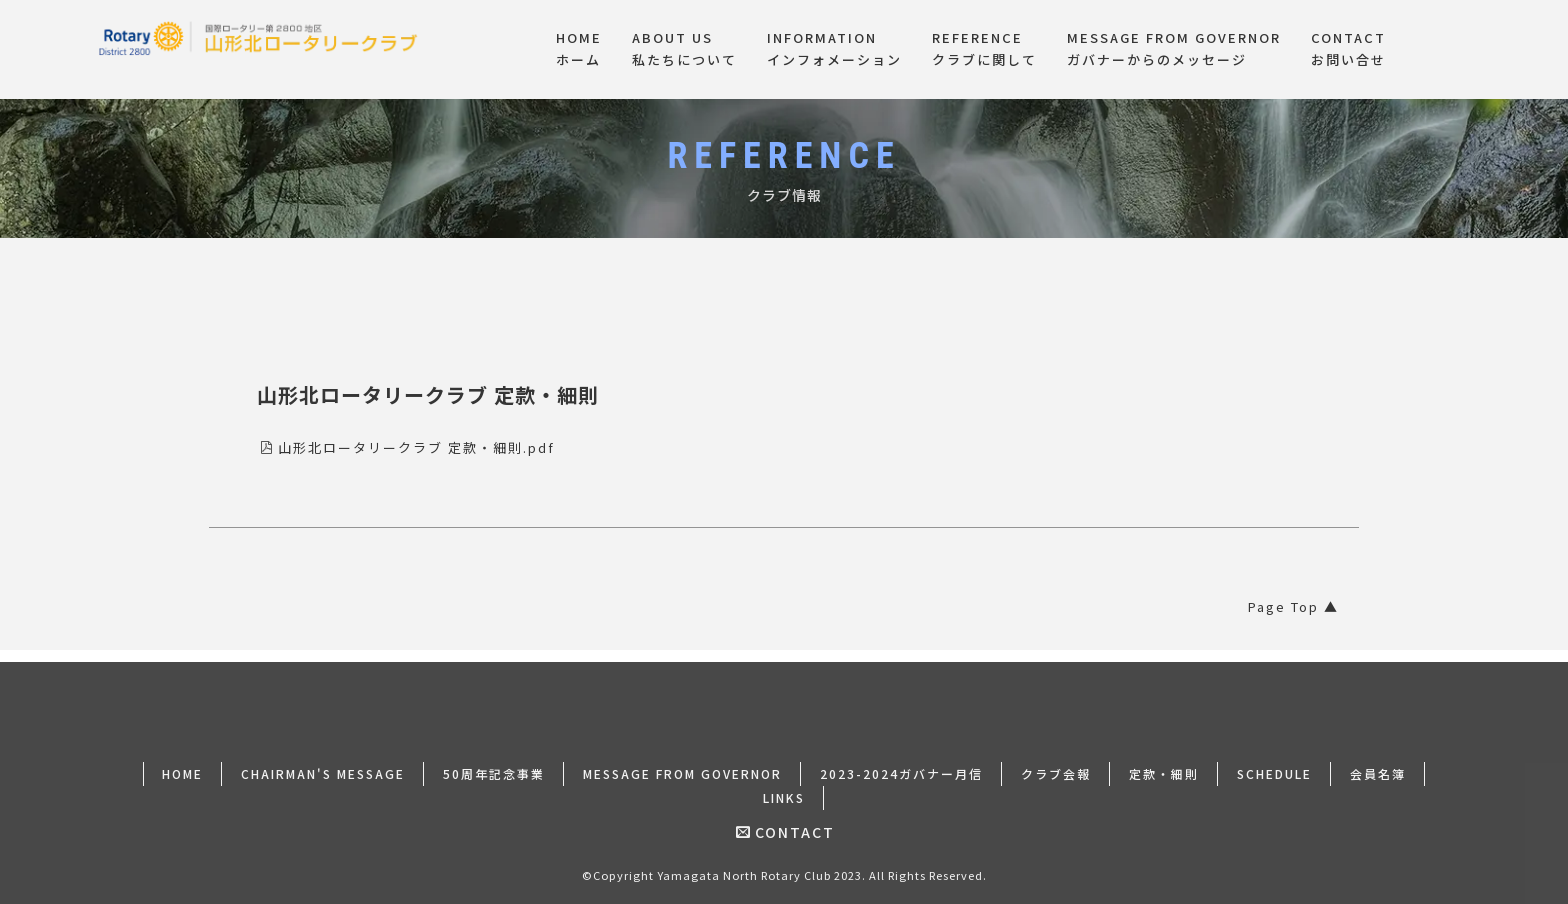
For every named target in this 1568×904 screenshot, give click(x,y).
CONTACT (785, 820)
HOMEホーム (579, 49)
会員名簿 (1378, 761)
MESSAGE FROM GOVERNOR (682, 761)
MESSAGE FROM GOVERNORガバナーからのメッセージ (1174, 49)
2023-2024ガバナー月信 (901, 761)
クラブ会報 (1056, 761)
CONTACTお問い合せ (1348, 49)
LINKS (784, 785)
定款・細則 (1164, 761)
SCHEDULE (1274, 761)
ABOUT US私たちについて (684, 49)
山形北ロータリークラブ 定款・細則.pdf (407, 447)
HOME (182, 761)
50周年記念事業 (494, 761)
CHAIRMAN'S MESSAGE (323, 761)
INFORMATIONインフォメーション (834, 49)
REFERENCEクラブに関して (984, 49)
